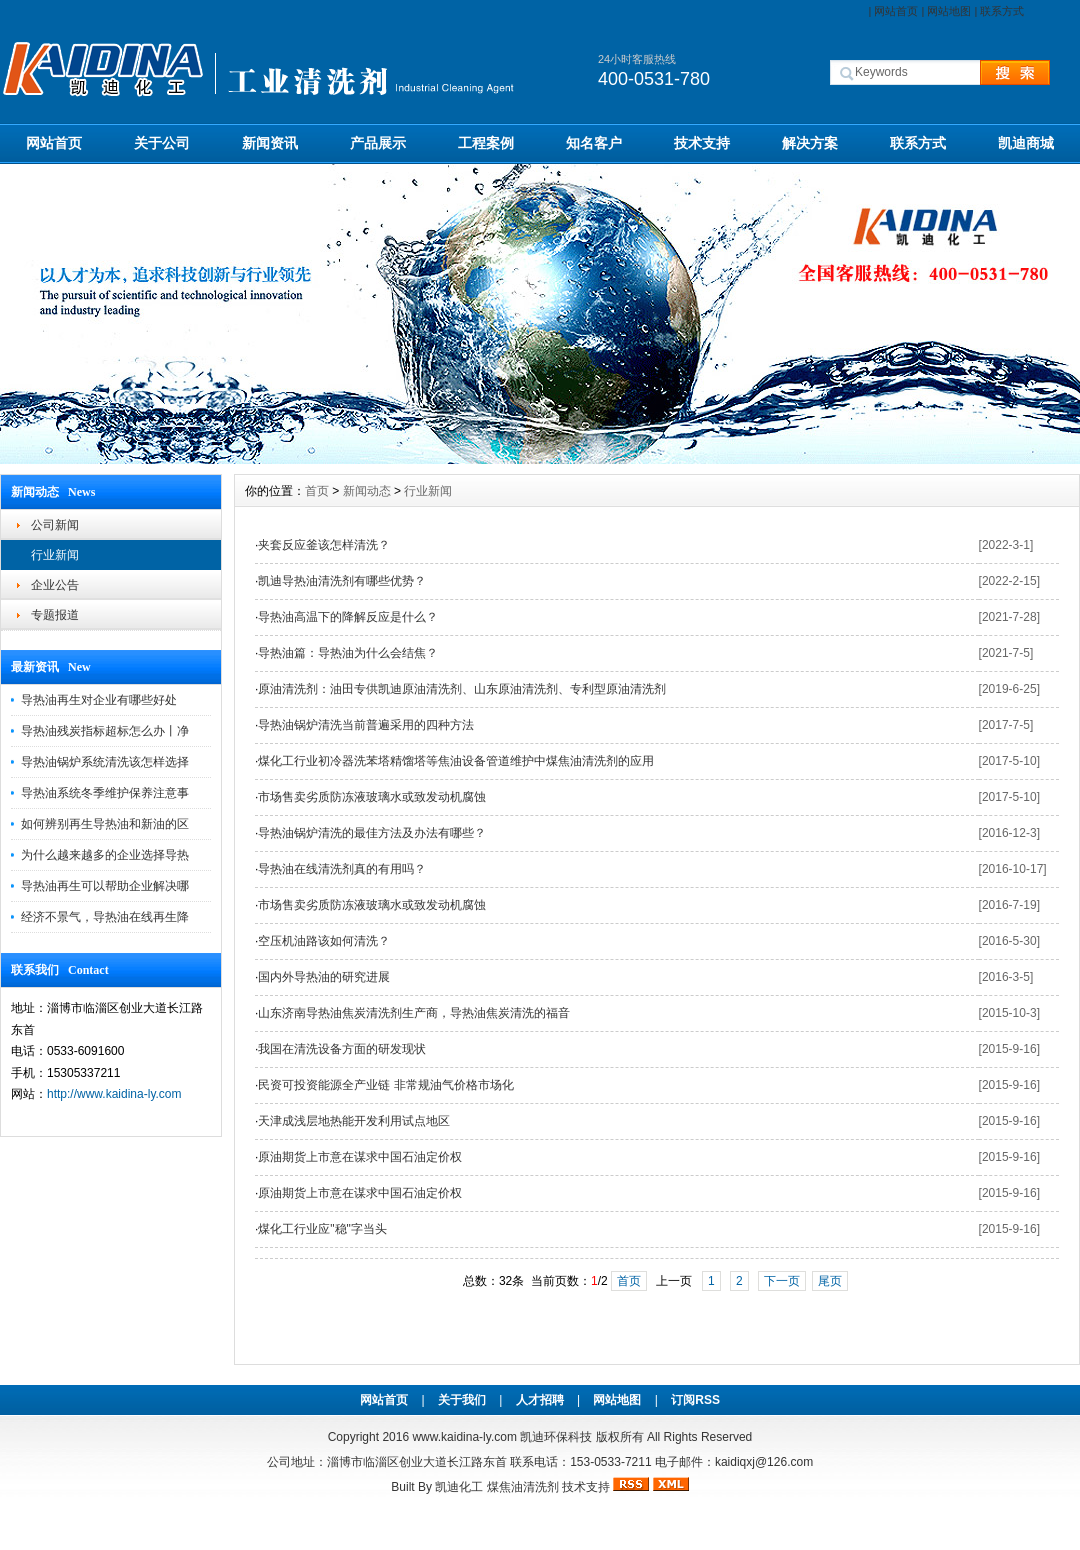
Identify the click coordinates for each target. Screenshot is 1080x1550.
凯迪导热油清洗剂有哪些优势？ (342, 581)
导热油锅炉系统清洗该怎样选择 (105, 762)
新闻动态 (367, 491)
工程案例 (486, 143)
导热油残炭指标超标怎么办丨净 (105, 731)
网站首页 (896, 11)
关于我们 (462, 1400)
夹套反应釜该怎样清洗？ (324, 545)
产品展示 (378, 143)
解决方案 (810, 143)
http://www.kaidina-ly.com (114, 1094)
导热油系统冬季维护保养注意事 (105, 793)
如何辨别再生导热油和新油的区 (105, 824)
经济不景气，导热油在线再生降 (105, 917)
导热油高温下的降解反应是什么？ (348, 617)
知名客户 (594, 143)
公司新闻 (55, 525)
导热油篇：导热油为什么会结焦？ (348, 653)
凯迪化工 (459, 1487)
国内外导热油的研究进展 (324, 977)
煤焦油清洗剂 (523, 1487)
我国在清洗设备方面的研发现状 (342, 1049)
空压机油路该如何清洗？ (324, 941)
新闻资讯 (270, 143)
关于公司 (162, 143)
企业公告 (55, 585)
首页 (317, 491)
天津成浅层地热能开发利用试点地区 (354, 1121)
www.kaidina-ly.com (464, 1437)
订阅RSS (695, 1400)
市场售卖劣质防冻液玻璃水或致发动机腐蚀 (372, 797)
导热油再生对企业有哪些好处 (99, 700)
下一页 (782, 1281)
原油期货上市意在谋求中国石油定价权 (360, 1157)
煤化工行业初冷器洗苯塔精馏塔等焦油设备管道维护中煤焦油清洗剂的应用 (456, 761)
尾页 (830, 1281)
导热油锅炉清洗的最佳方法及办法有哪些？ (372, 833)
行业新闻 (55, 555)
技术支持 (702, 143)
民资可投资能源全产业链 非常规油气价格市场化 (385, 1085)
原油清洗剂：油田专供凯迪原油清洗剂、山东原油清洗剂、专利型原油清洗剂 (462, 689)
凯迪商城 (1026, 143)
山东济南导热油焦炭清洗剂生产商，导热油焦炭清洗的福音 (414, 1013)
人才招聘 (540, 1400)
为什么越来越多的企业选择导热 (105, 855)
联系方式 (1002, 11)
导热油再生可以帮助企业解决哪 (105, 886)
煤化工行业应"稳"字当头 (322, 1229)
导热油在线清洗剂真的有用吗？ (342, 869)
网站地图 (949, 11)
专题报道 (55, 615)
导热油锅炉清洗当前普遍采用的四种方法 (366, 725)
